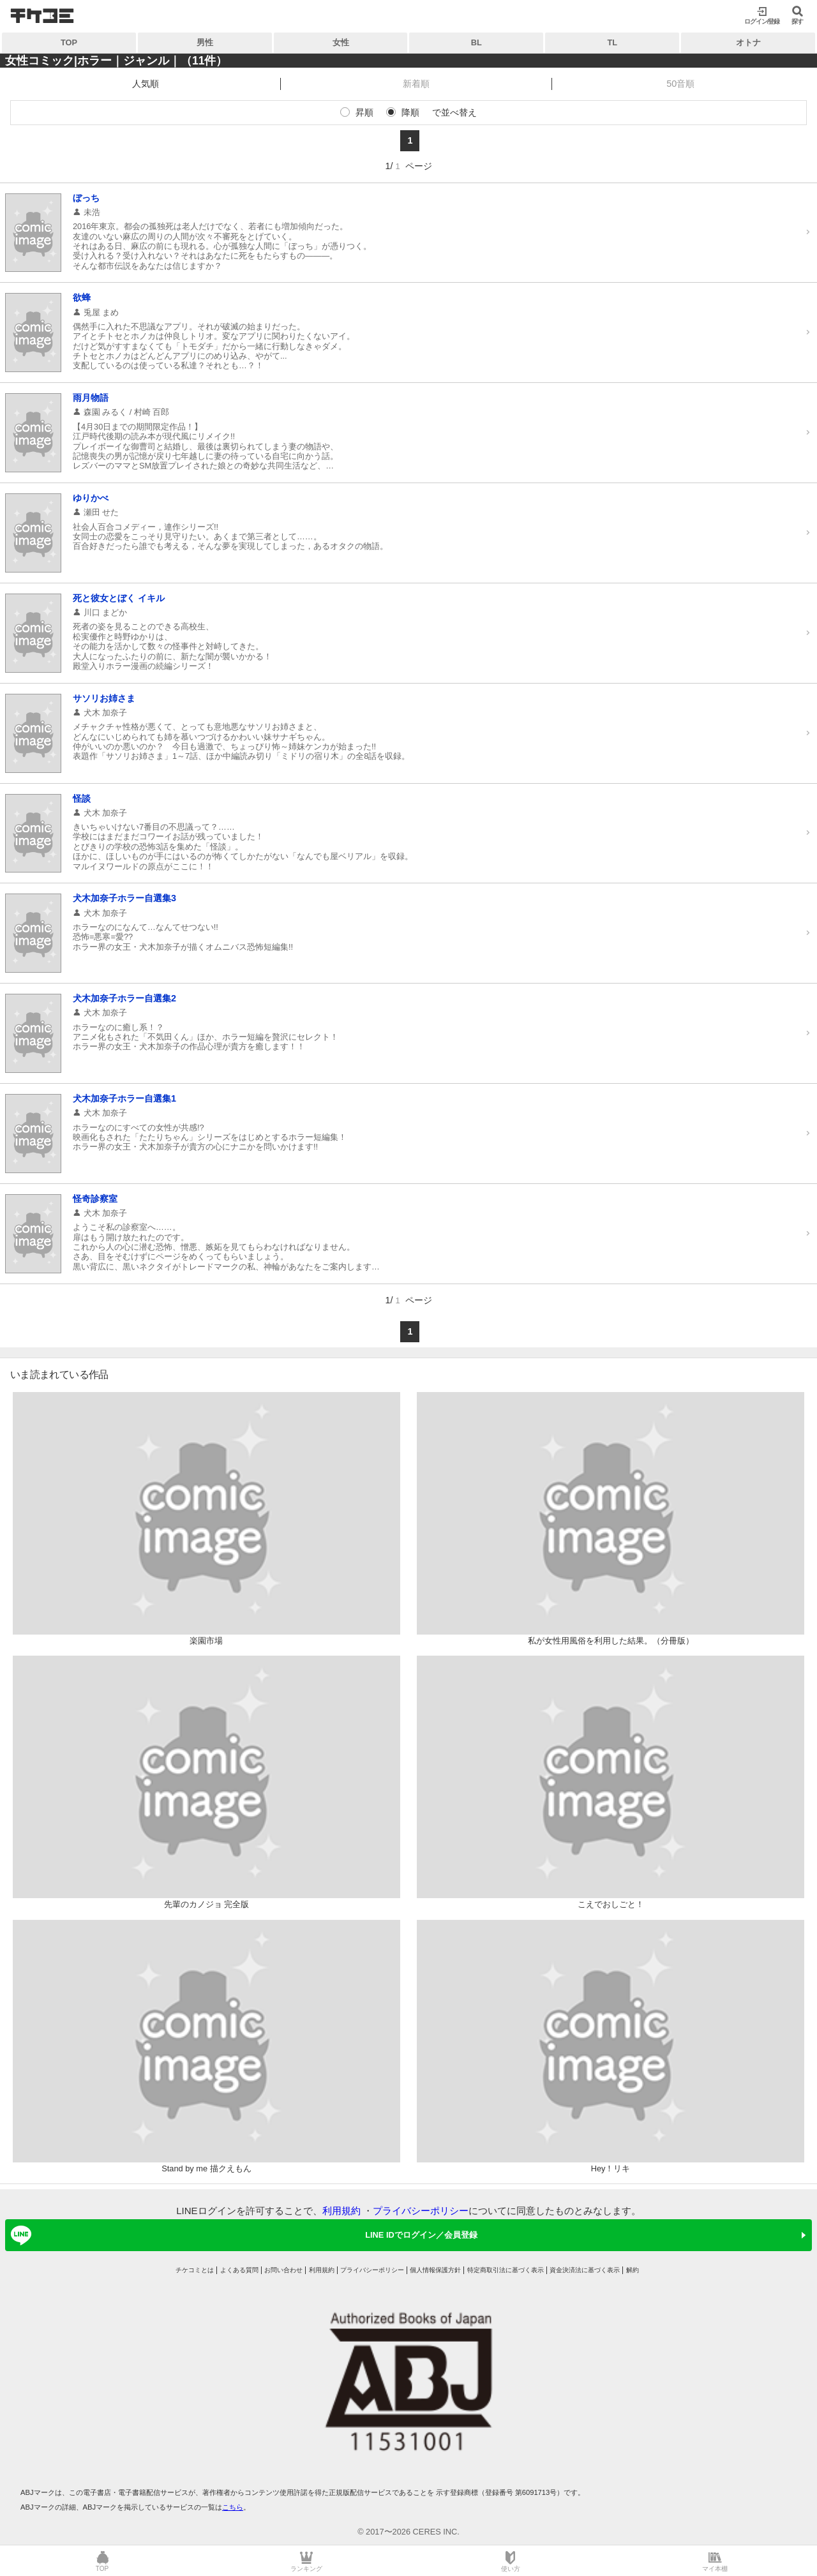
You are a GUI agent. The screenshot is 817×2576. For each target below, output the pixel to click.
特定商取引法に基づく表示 (505, 2269)
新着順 (416, 84)
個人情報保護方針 (435, 2269)
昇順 (364, 112)
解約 (632, 2269)
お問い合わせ (283, 2269)
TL (612, 42)
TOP (69, 42)
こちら (232, 2507)
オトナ (748, 42)
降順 (410, 112)
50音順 (680, 84)
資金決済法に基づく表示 (585, 2269)
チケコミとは (195, 2269)
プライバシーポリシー (420, 2210)
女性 (341, 42)
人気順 (145, 84)
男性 (205, 42)
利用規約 (341, 2210)
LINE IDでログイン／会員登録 (241, 2235)
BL (476, 42)
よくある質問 (239, 2269)
